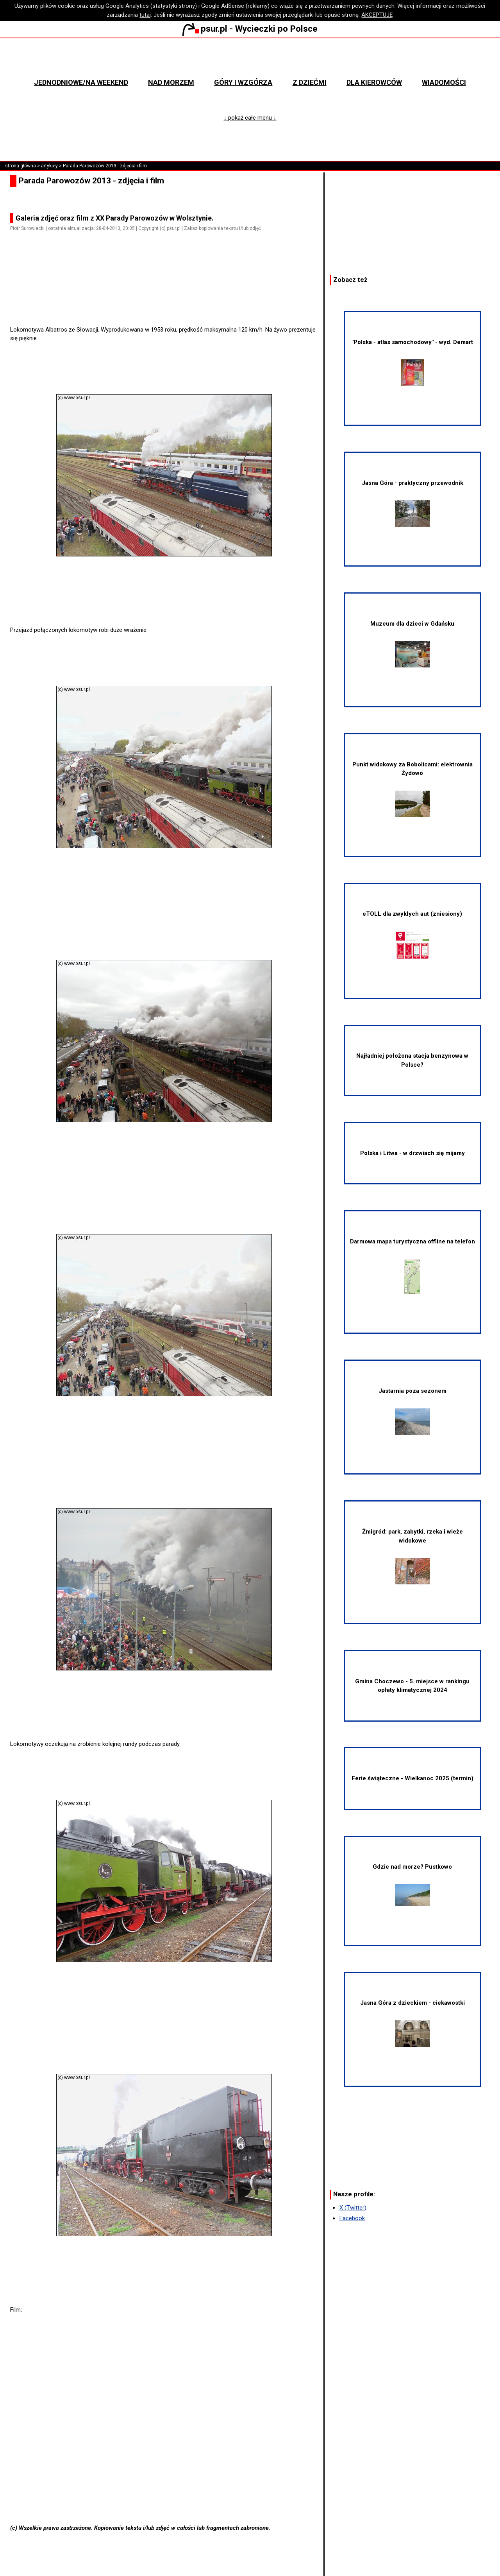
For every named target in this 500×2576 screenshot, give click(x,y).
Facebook (352, 2218)
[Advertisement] (167, 303)
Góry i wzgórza (243, 82)
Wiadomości (444, 82)
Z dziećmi (310, 82)
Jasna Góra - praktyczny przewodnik (412, 503)
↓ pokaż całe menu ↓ (249, 117)
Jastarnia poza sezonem (412, 1411)
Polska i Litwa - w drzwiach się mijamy (412, 1153)
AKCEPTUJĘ (377, 14)
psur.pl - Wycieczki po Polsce (250, 28)
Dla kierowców (374, 82)
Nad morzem (171, 82)
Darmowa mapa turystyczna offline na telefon (412, 1266)
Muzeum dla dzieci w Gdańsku (412, 643)
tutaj (145, 14)
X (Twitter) (352, 2207)
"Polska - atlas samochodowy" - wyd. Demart (412, 362)
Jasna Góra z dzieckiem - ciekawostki (412, 2023)
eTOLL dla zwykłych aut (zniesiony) (412, 934)
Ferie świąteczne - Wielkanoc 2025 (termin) (412, 1778)
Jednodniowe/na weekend (81, 82)
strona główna (20, 166)
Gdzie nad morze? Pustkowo (412, 1884)
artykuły (49, 166)
